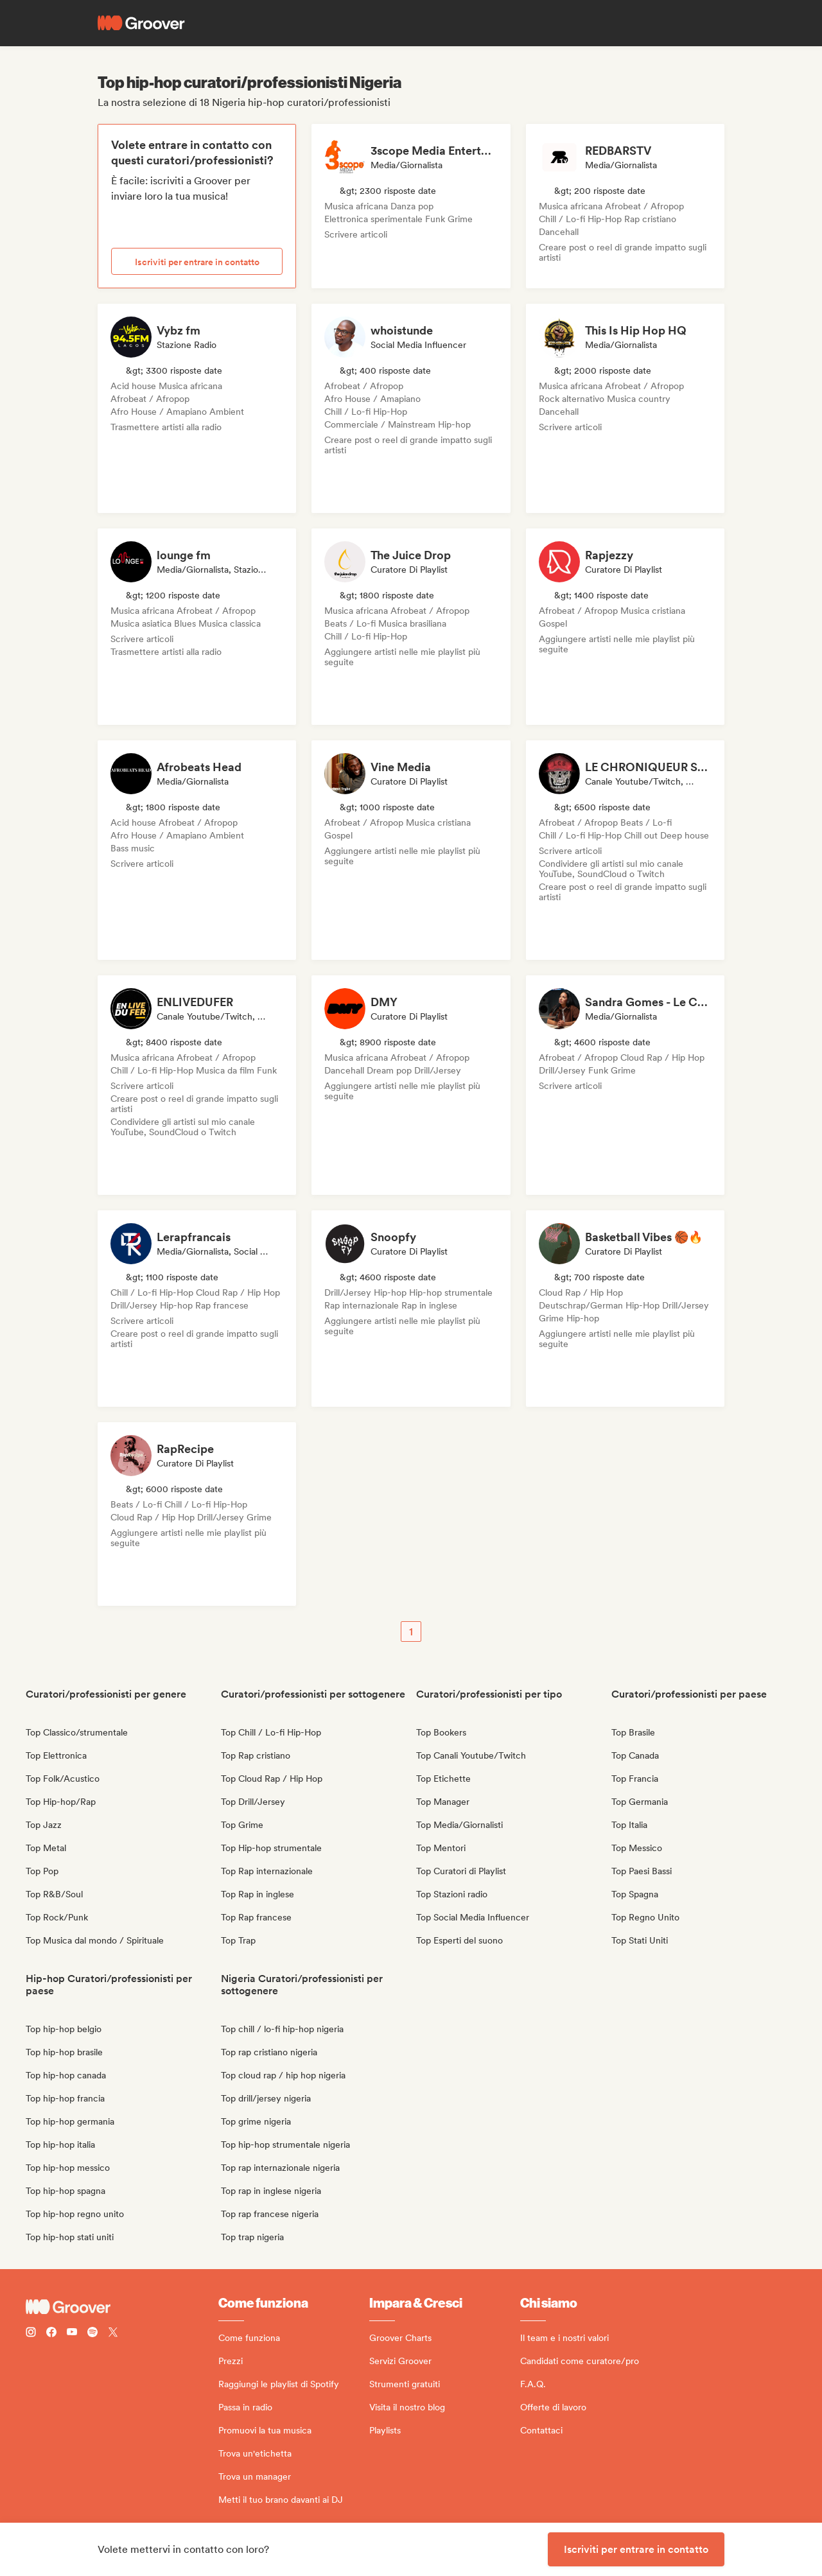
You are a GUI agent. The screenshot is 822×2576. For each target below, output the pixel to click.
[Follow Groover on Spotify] (92, 2333)
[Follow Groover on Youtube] (72, 2333)
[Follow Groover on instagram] (31, 2333)
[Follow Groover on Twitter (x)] (113, 2333)
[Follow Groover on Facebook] (51, 2333)
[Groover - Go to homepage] (122, 2307)
